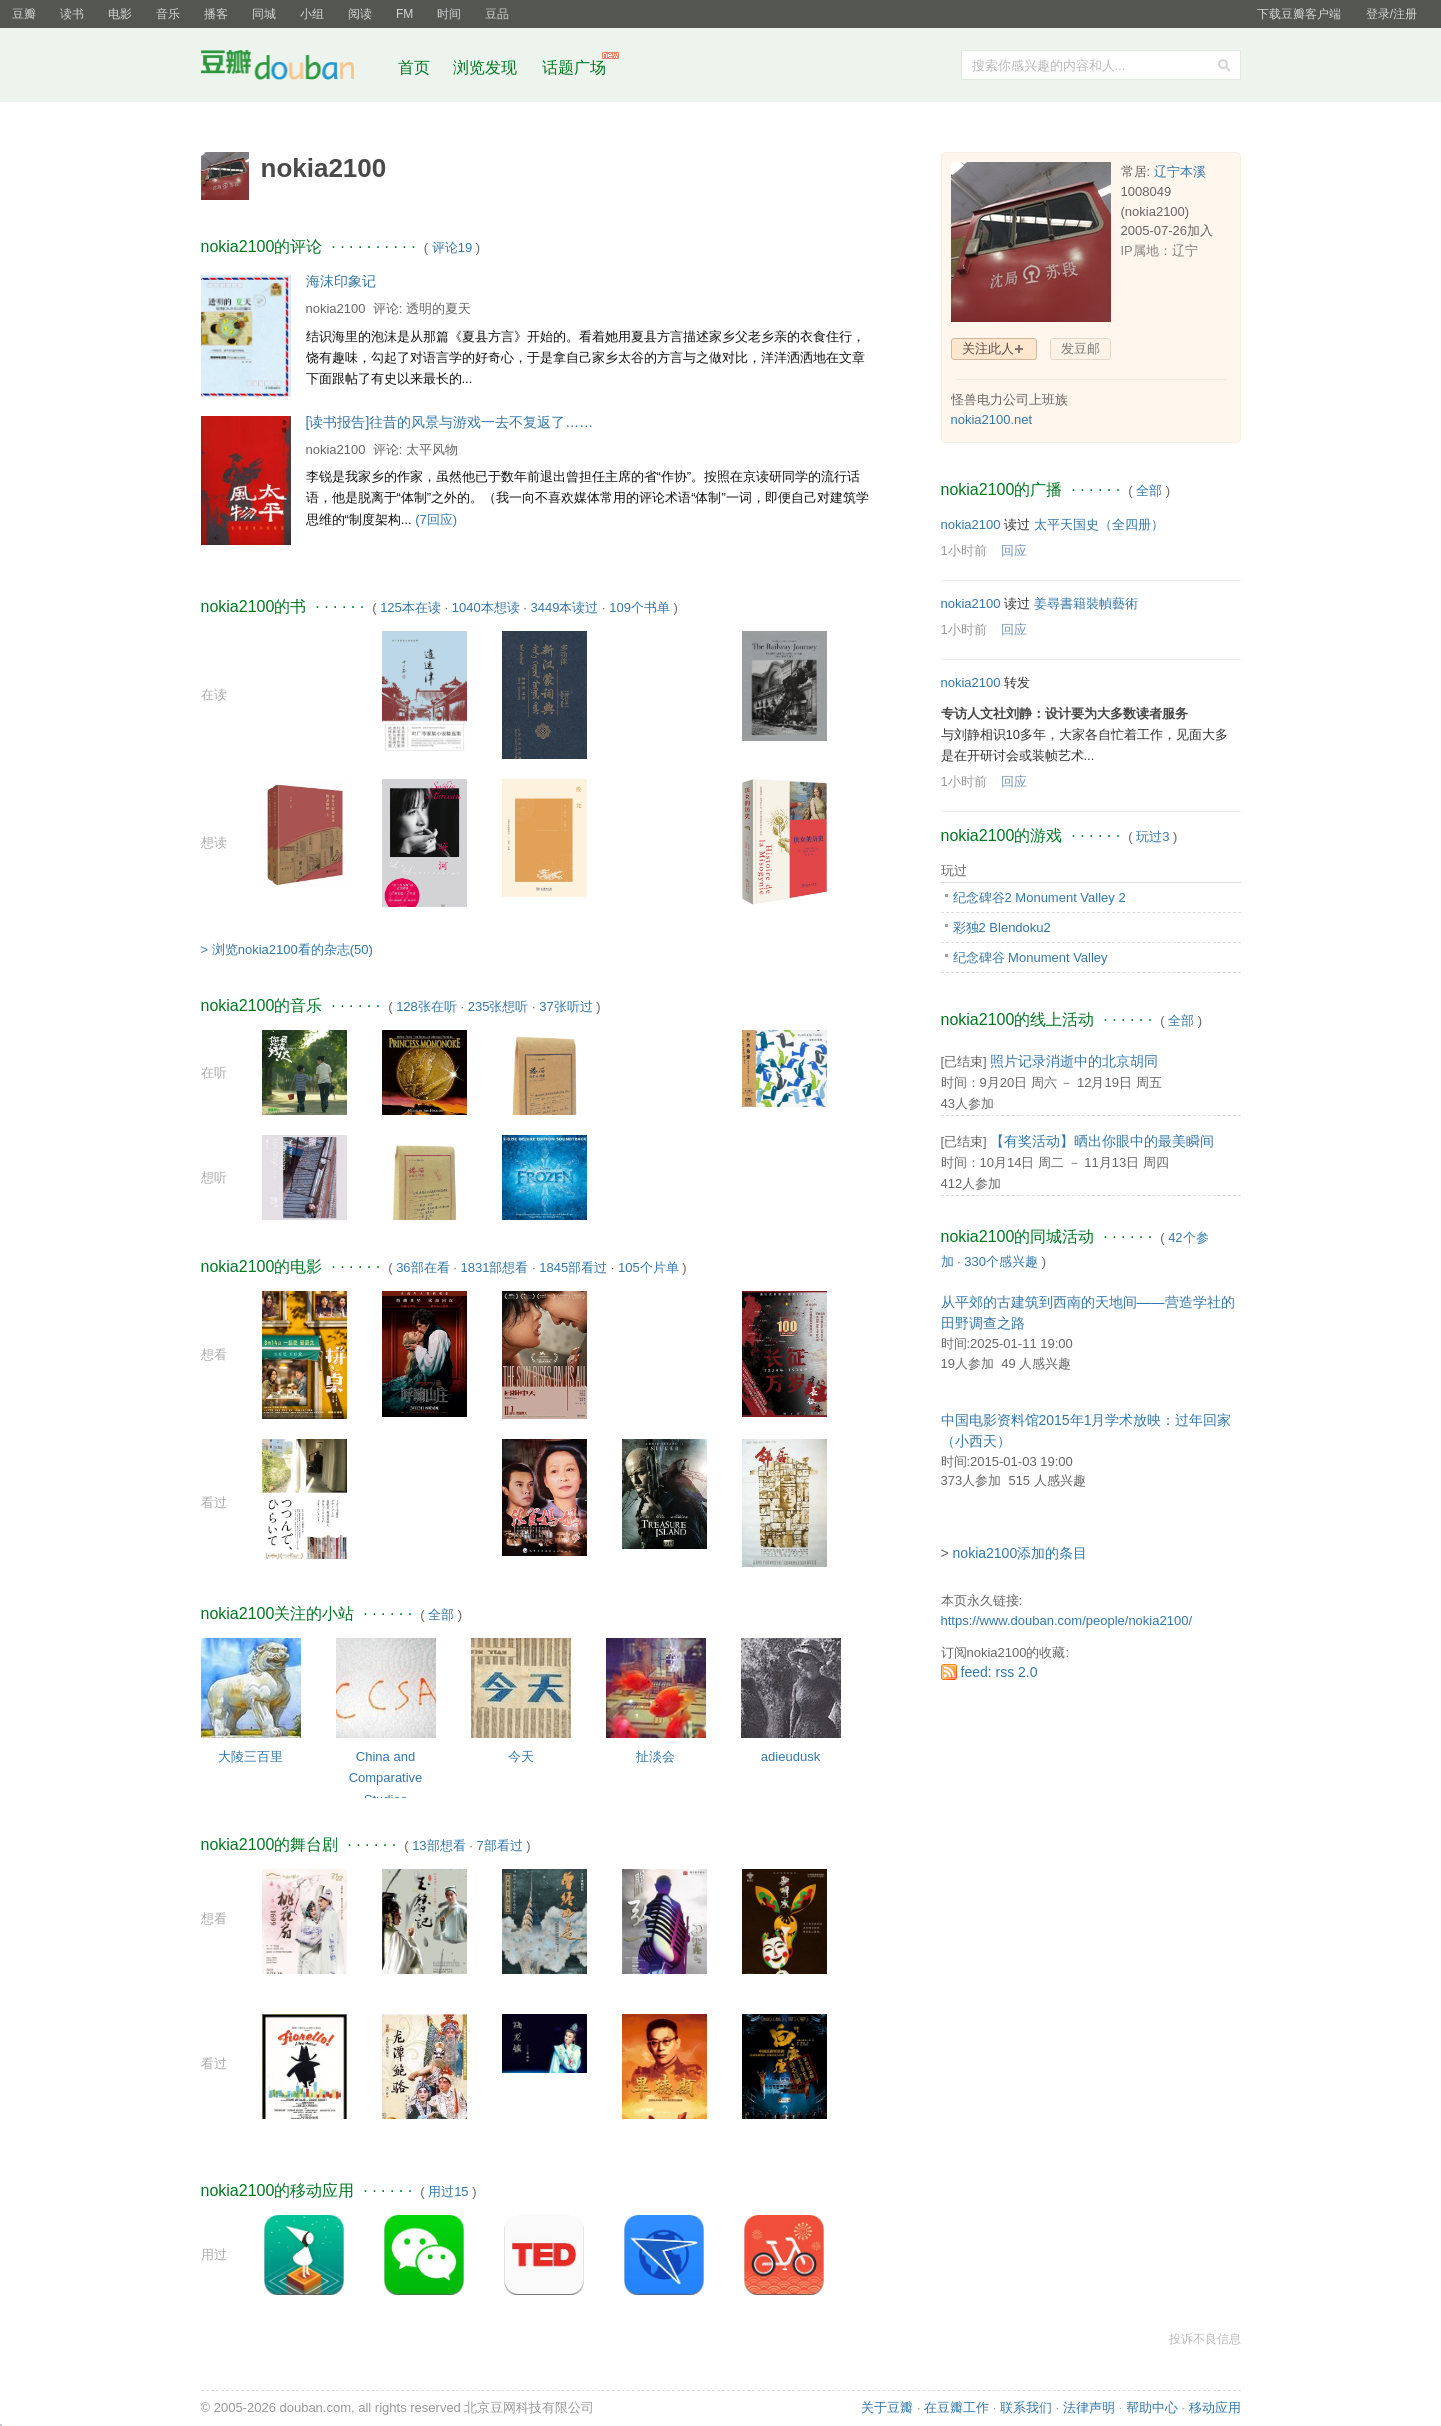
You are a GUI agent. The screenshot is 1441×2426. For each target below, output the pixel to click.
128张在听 (426, 1006)
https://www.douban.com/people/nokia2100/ (1067, 1620)
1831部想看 (494, 1267)
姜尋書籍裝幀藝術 (1086, 603)
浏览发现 (487, 67)
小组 (312, 14)
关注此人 (988, 348)
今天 (521, 1756)
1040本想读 (486, 607)
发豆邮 (1080, 348)
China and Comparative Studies (386, 1777)
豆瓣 (24, 14)
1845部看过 (573, 1267)
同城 (264, 14)
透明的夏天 (438, 308)
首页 (414, 67)
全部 (441, 1614)
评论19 (452, 247)
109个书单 (639, 607)
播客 (216, 14)
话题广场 (574, 67)
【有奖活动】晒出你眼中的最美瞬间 (1102, 1141)
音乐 (168, 14)
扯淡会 (655, 1756)
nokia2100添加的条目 (1020, 1553)
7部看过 (499, 1845)
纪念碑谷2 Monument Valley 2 (1039, 897)
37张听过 (565, 1006)
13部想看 (438, 1845)
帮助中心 (1152, 2407)
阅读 (360, 14)
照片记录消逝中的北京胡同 (1074, 1061)
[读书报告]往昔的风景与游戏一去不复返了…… (450, 422)
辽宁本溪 (1180, 171)
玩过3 (1152, 836)
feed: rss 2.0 (999, 1672)
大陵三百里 (250, 1756)
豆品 (497, 14)
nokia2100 (336, 308)
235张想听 (498, 1006)
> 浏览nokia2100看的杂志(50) (287, 949)
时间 (449, 14)
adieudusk (790, 1756)
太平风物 (432, 449)
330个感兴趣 (1001, 1261)
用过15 (448, 2191)
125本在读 (410, 607)
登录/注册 (1391, 14)
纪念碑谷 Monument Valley (1030, 957)
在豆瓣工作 (956, 2407)
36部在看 (422, 1267)
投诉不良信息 (1205, 2339)
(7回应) (436, 519)
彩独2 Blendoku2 (1002, 927)
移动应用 (1215, 2407)
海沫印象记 (341, 281)
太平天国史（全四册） (1099, 524)
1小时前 (964, 550)
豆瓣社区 (293, 68)
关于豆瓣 (887, 2407)
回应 (1014, 550)
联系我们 (1026, 2407)
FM (404, 14)
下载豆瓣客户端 (1299, 14)
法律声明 (1089, 2407)
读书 (72, 14)
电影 (120, 14)
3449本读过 (564, 607)
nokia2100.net (992, 419)
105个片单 (648, 1267)
